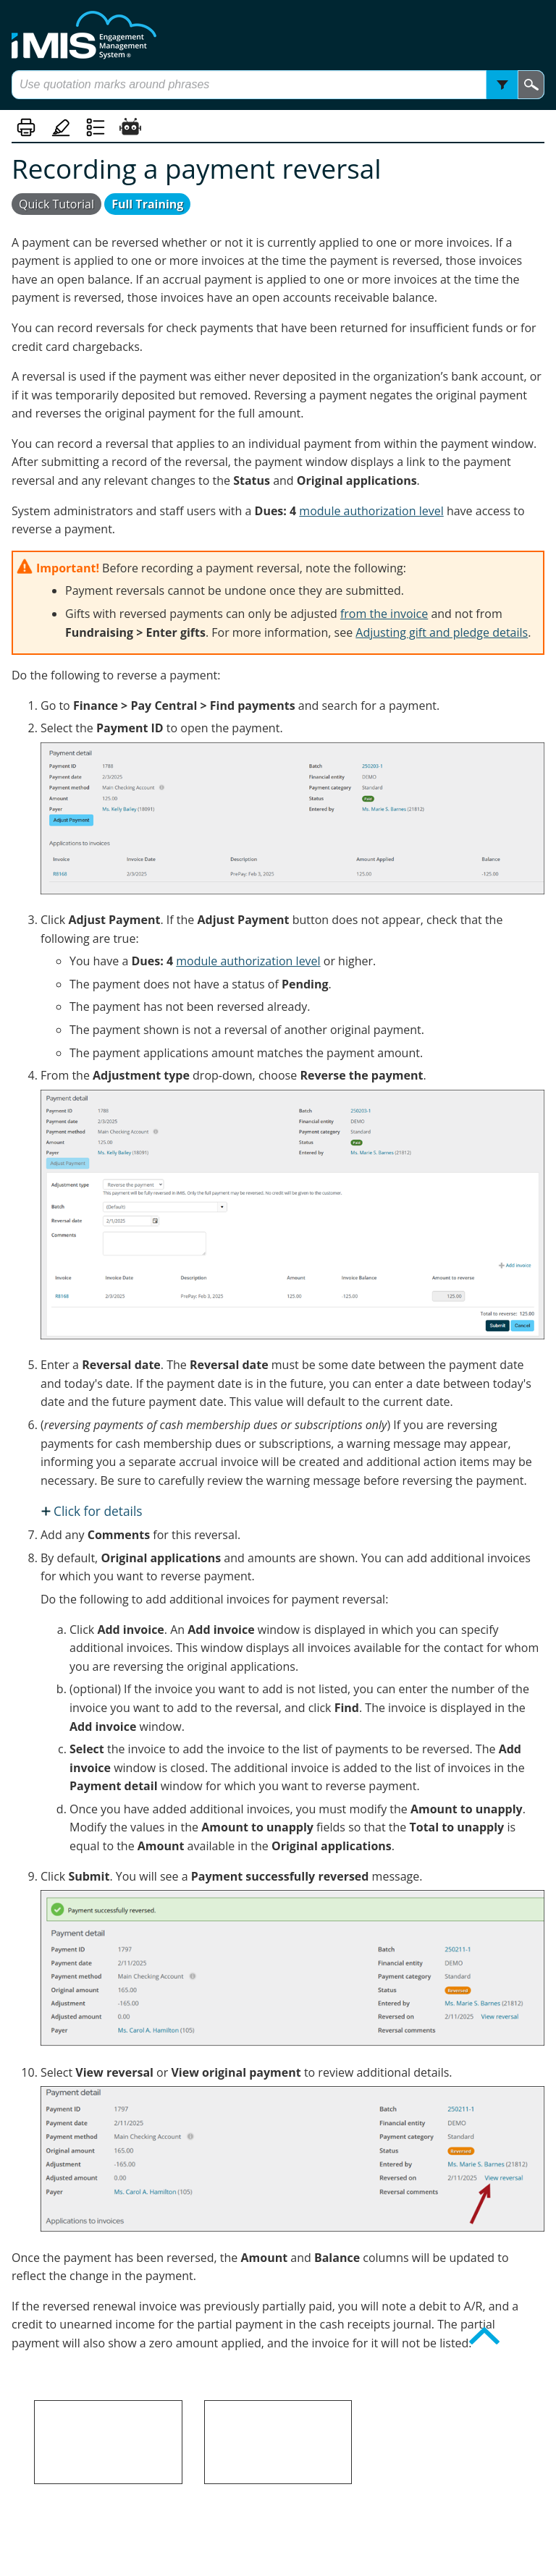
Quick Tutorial (56, 204)
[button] (502, 84)
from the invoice (384, 614)
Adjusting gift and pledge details (441, 632)
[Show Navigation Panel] (19, 35)
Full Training (147, 204)
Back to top (508, 2345)
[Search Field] (278, 84)
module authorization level (371, 511)
